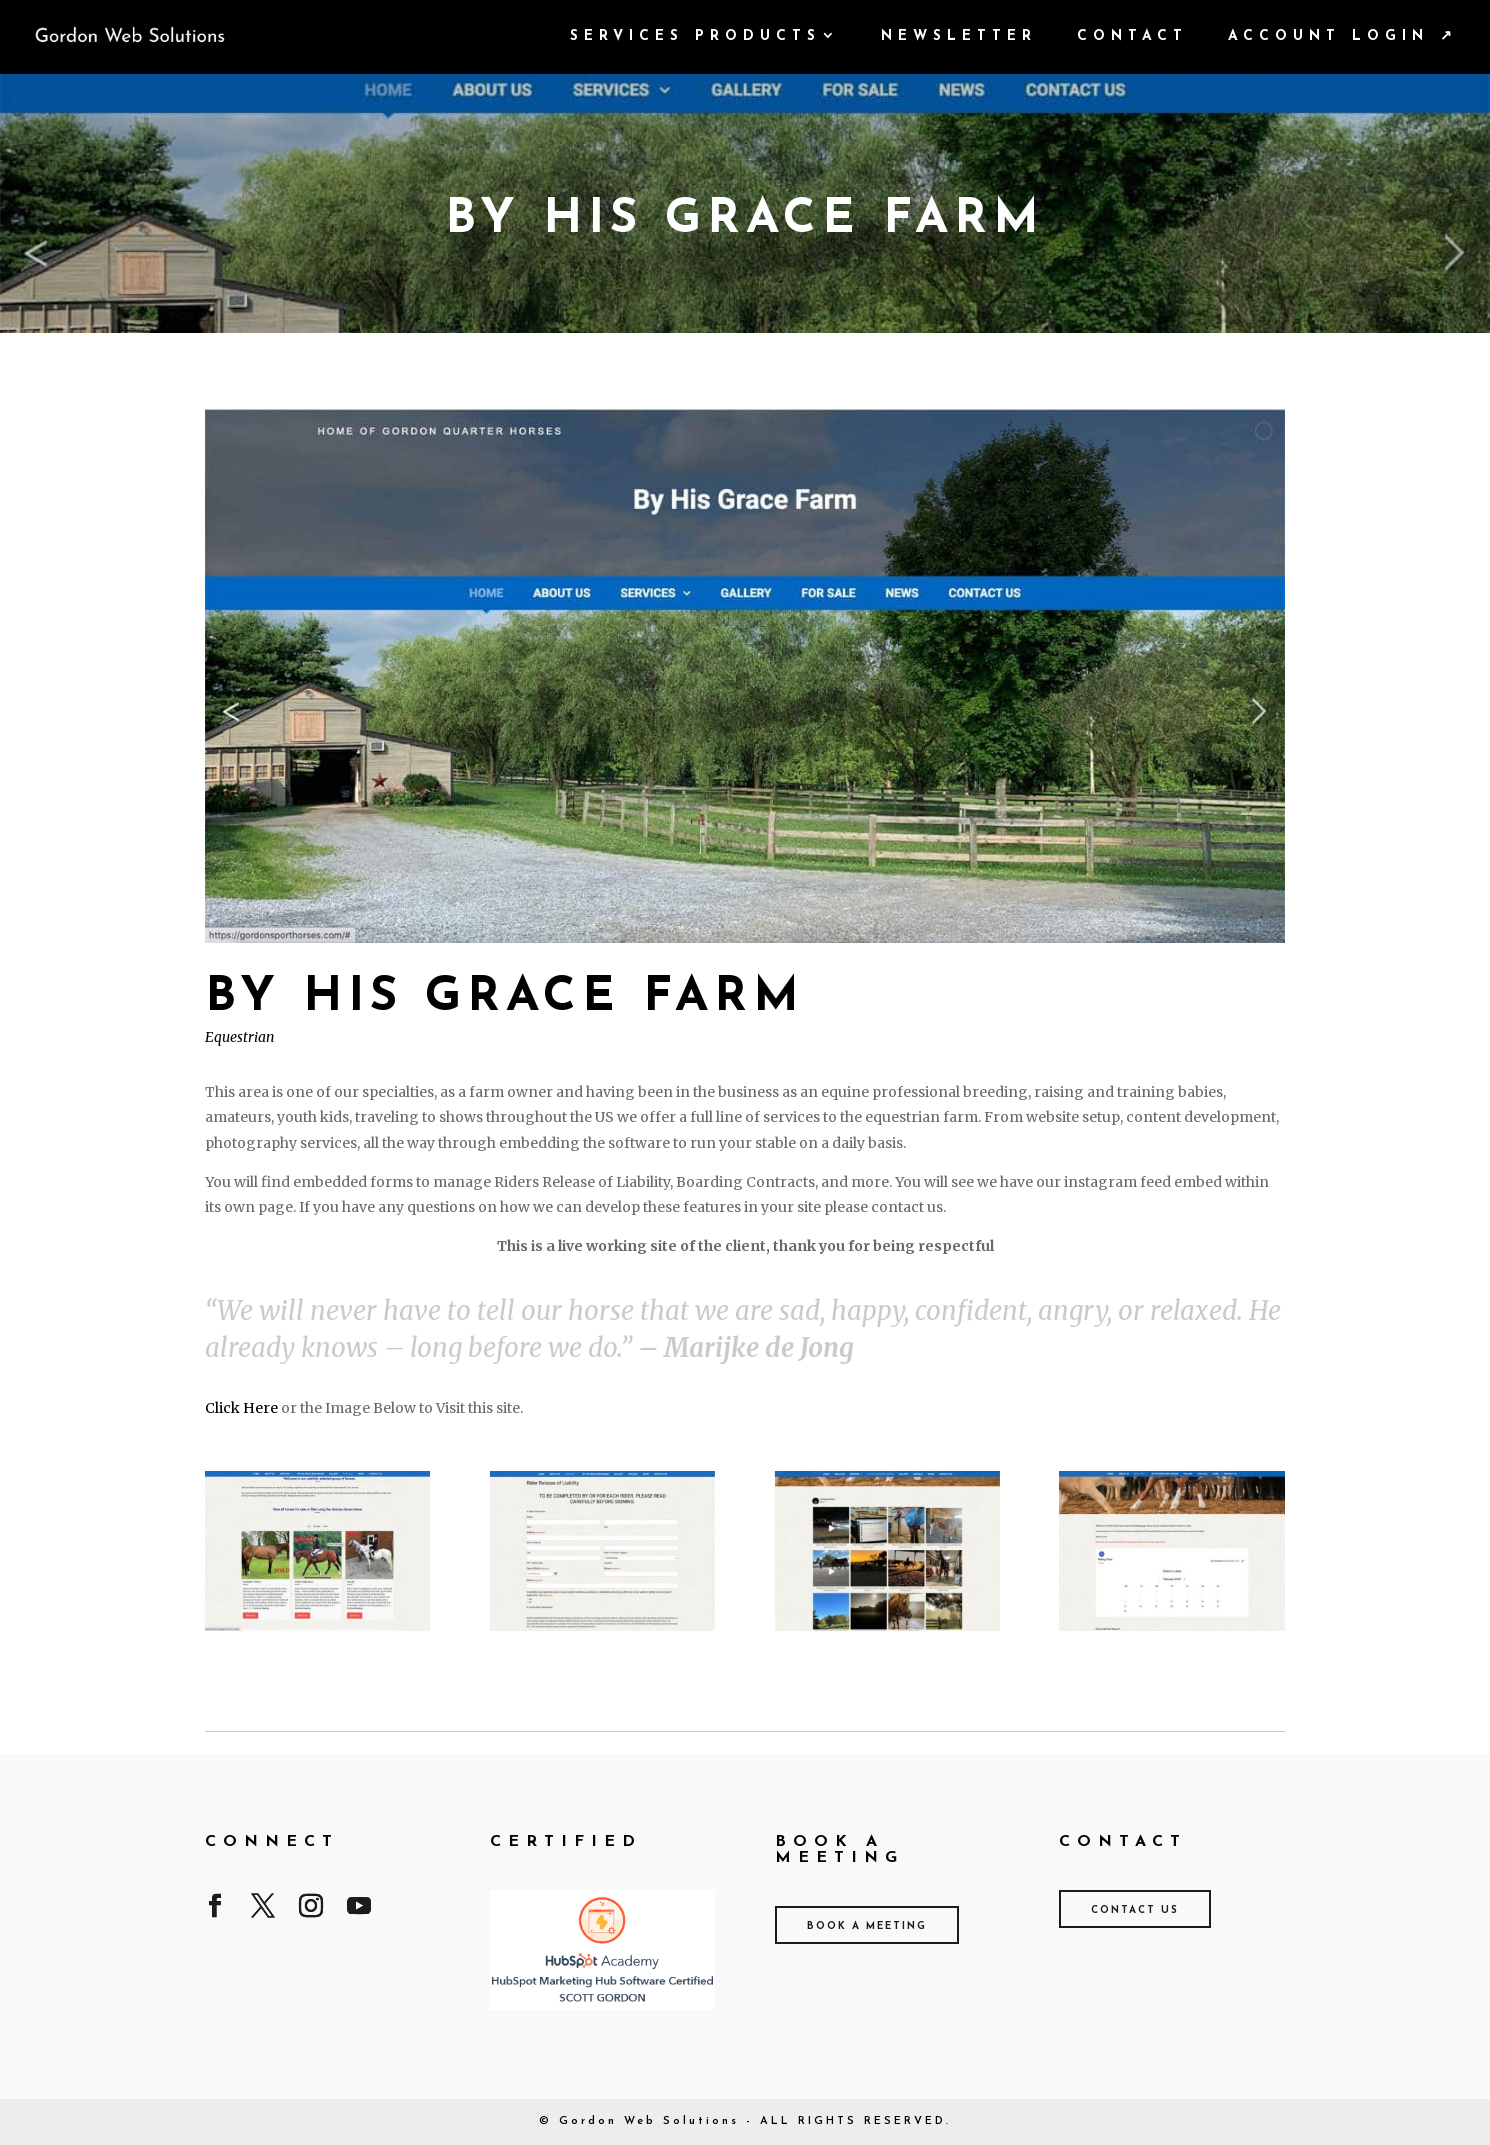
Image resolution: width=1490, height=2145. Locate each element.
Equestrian (239, 1037)
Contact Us (1135, 1910)
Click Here (241, 1408)
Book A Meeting (867, 1926)
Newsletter (959, 37)
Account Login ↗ (1343, 37)
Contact (1132, 37)
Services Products (695, 37)
